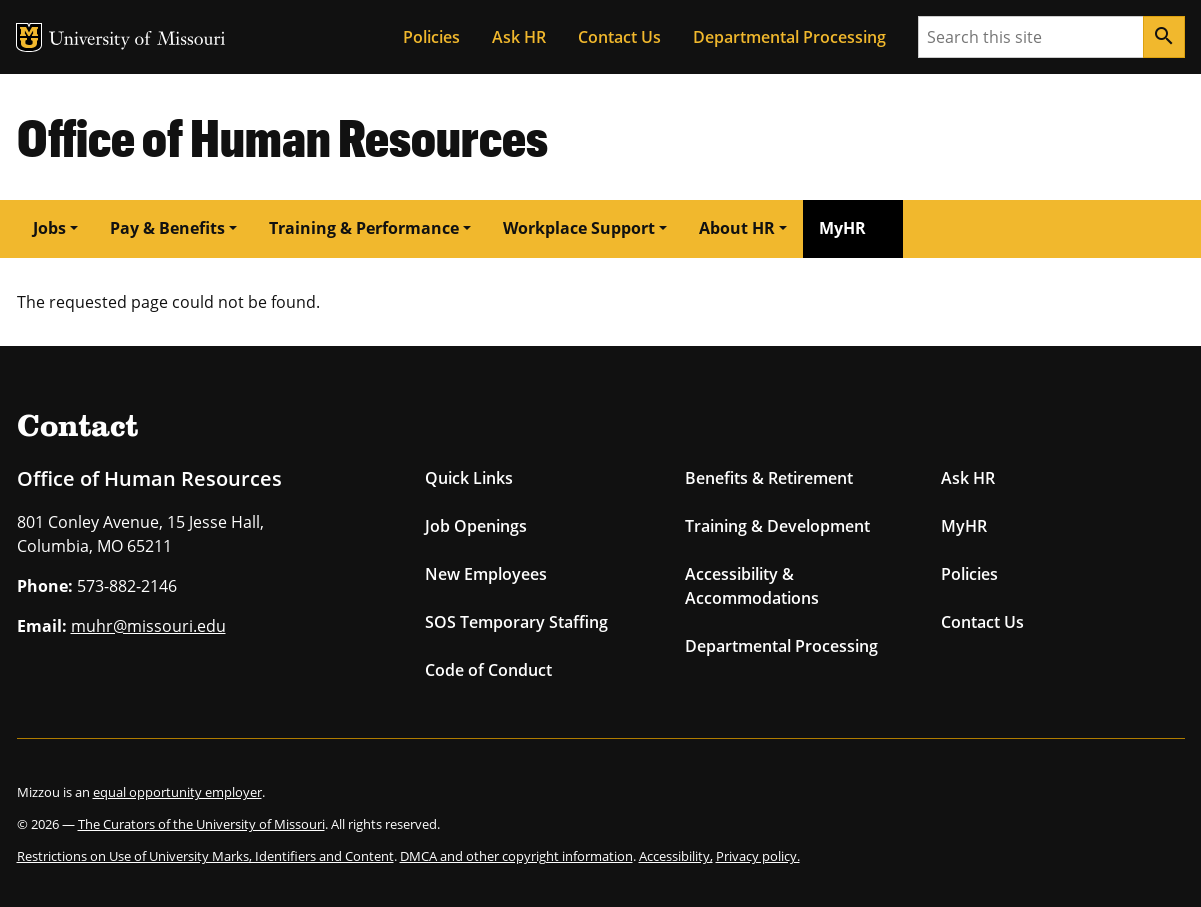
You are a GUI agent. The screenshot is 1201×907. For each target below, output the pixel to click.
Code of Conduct (488, 670)
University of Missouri (137, 40)
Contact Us (619, 37)
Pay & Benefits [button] (167, 228)
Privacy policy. (758, 856)
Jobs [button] (49, 228)
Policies (431, 37)
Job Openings (476, 526)
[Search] (1164, 37)
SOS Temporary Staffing (516, 622)
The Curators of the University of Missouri (201, 824)
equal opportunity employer (177, 792)
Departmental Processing (789, 37)
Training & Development (777, 526)
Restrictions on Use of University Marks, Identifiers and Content (205, 856)
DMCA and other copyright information (516, 856)
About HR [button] (737, 228)
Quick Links (469, 478)
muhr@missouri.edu (148, 626)
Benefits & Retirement (769, 478)
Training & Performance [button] (364, 228)
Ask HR (519, 37)
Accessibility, (676, 856)
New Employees (486, 574)
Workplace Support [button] (579, 228)
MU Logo (29, 37)
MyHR (842, 228)
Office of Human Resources (282, 136)
